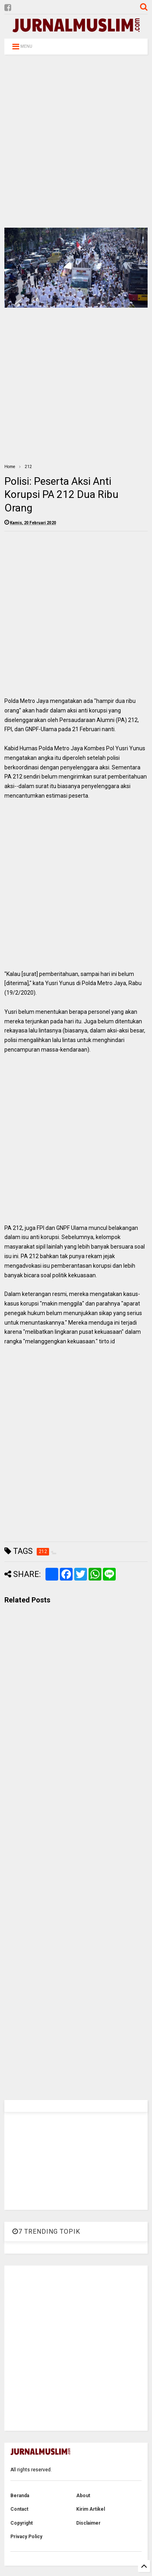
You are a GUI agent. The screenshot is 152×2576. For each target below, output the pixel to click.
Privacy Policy (26, 2536)
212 (28, 466)
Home (9, 466)
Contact (19, 2509)
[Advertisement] (75, 141)
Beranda (19, 2495)
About (83, 2495)
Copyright (21, 2523)
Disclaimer (88, 2523)
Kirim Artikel (90, 2509)
